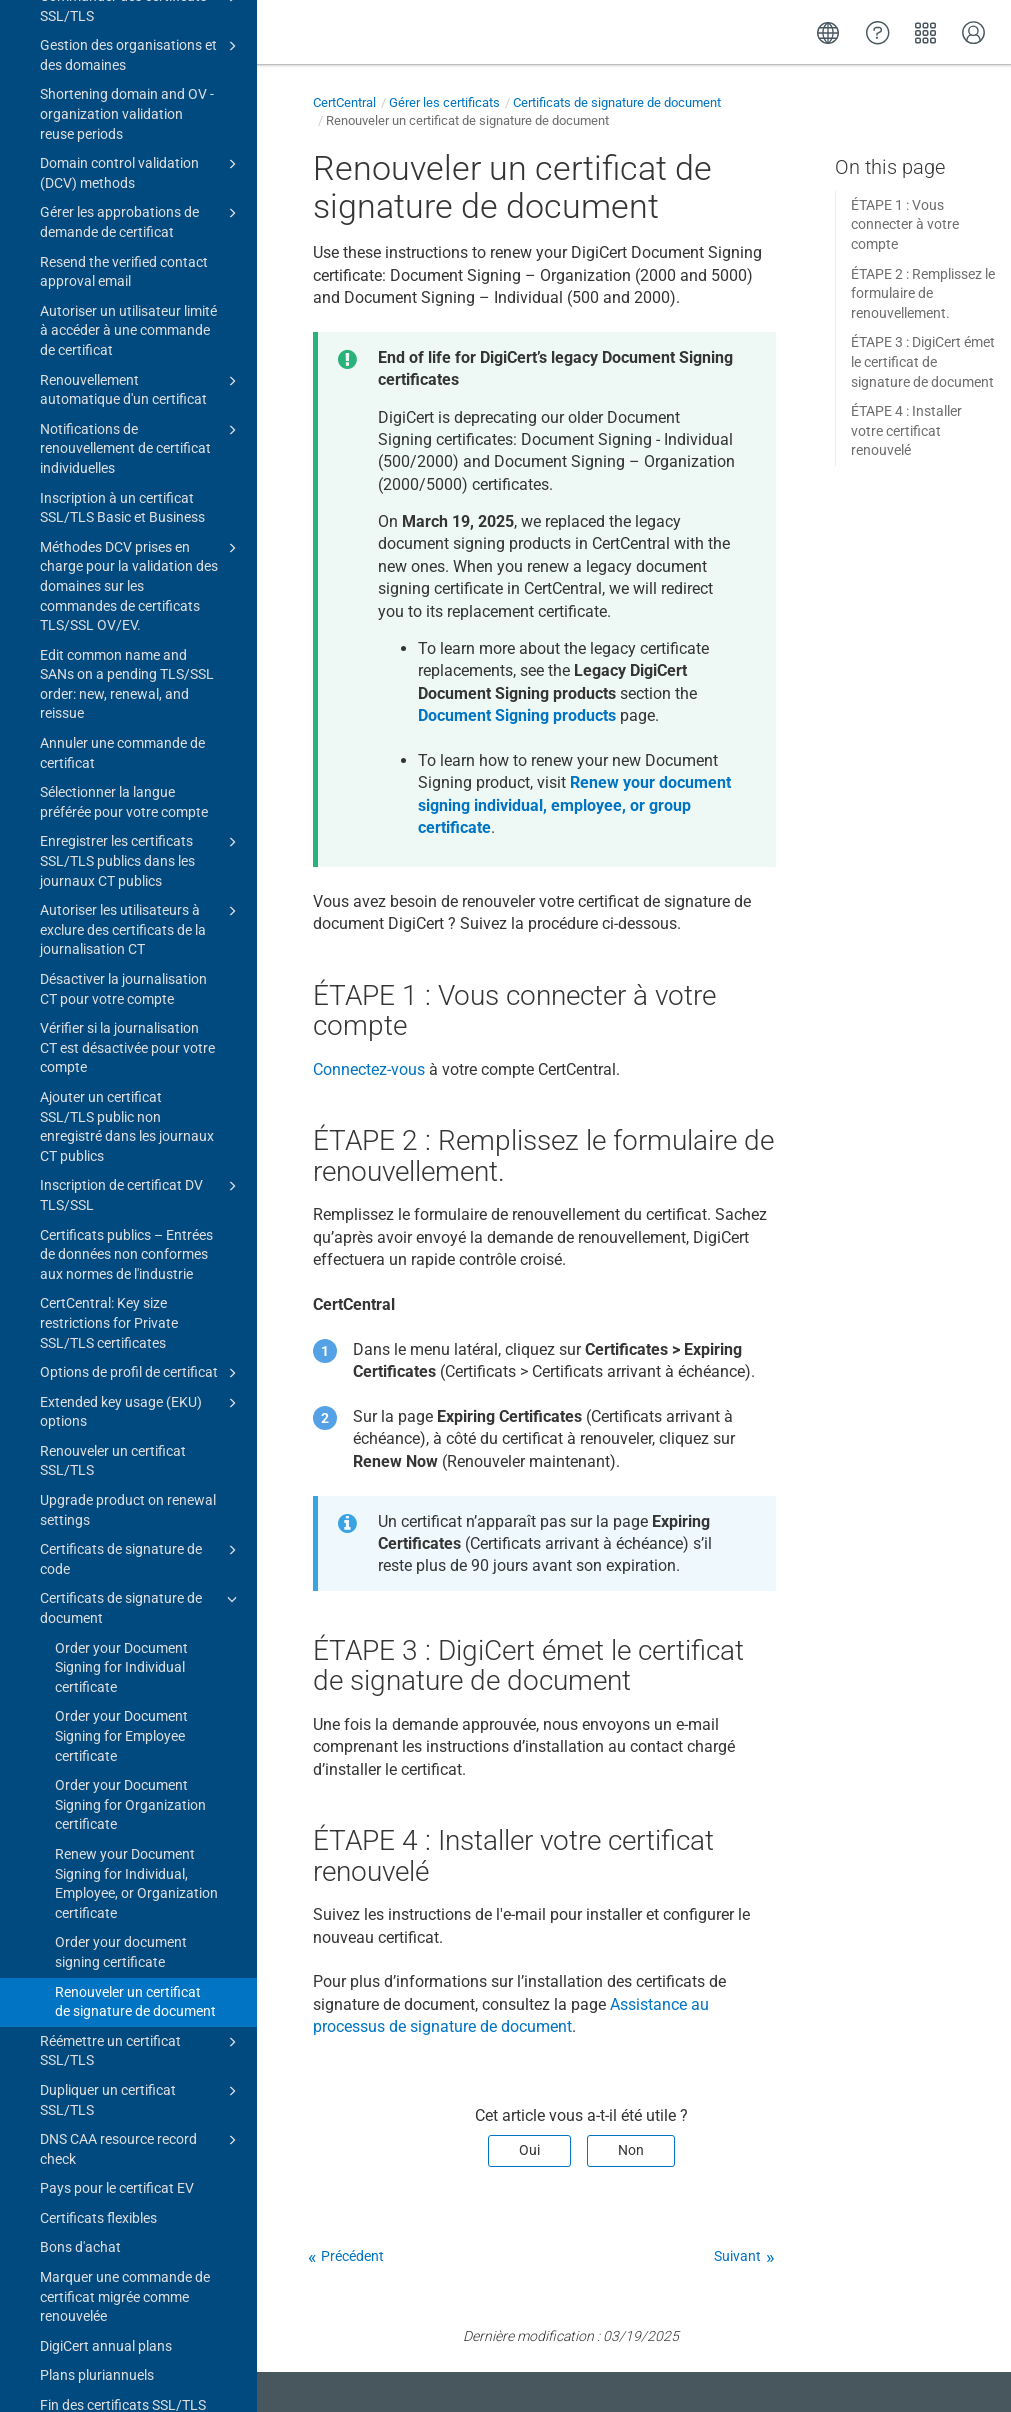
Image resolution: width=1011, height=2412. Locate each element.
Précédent (352, 2256)
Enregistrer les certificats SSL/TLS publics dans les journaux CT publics (141, 173)
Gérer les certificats (444, 102)
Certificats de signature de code (141, 872)
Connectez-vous (369, 1069)
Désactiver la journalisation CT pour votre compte (123, 303)
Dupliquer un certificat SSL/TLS (141, 1413)
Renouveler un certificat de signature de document (135, 1316)
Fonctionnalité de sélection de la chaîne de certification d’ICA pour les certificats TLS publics (141, 1865)
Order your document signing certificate (121, 1266)
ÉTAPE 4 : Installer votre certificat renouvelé (906, 430)
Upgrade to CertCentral (134, 2344)
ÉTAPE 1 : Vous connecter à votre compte (905, 224)
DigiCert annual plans (106, 1660)
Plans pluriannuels (97, 1689)
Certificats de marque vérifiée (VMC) (141, 2043)
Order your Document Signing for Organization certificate (130, 1118)
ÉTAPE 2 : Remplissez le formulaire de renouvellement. (923, 293)
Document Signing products (517, 715)
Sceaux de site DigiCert (141, 1976)
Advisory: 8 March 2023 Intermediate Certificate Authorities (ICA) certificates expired (127, 2171)
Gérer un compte (134, 2312)
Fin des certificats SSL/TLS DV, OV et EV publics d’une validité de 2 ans (123, 1738)
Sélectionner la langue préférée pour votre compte (124, 116)
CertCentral (344, 102)
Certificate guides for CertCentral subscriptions (141, 2240)
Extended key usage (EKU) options (141, 725)
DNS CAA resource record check (141, 1462)
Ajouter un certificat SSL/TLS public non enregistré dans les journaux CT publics (127, 440)
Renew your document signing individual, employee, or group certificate (574, 805)
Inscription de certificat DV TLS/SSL (141, 508)
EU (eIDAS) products (141, 2084)
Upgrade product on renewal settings (128, 824)
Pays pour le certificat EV (117, 1502)
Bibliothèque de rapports (141, 2005)
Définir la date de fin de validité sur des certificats (118, 1935)
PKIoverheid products (141, 2114)
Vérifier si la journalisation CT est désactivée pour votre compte (127, 361)
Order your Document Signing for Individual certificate (121, 981)
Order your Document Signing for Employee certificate (121, 1049)
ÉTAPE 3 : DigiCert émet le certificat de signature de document (923, 361)
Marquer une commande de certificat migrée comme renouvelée (125, 1610)
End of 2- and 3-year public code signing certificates (122, 1798)
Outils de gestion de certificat (134, 2281)
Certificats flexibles (98, 1532)
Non (631, 2150)
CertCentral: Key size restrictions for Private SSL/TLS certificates (109, 636)
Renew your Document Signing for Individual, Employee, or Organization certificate (136, 1197)
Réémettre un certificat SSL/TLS (141, 1364)
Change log (60, 2375)
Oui (529, 2150)
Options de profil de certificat (141, 687)
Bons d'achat (80, 1561)
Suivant (737, 2256)
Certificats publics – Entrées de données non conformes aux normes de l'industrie (126, 568)
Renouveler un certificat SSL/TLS (113, 775)
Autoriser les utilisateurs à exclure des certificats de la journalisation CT (141, 242)
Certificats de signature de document (141, 921)
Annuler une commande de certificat (122, 67)
